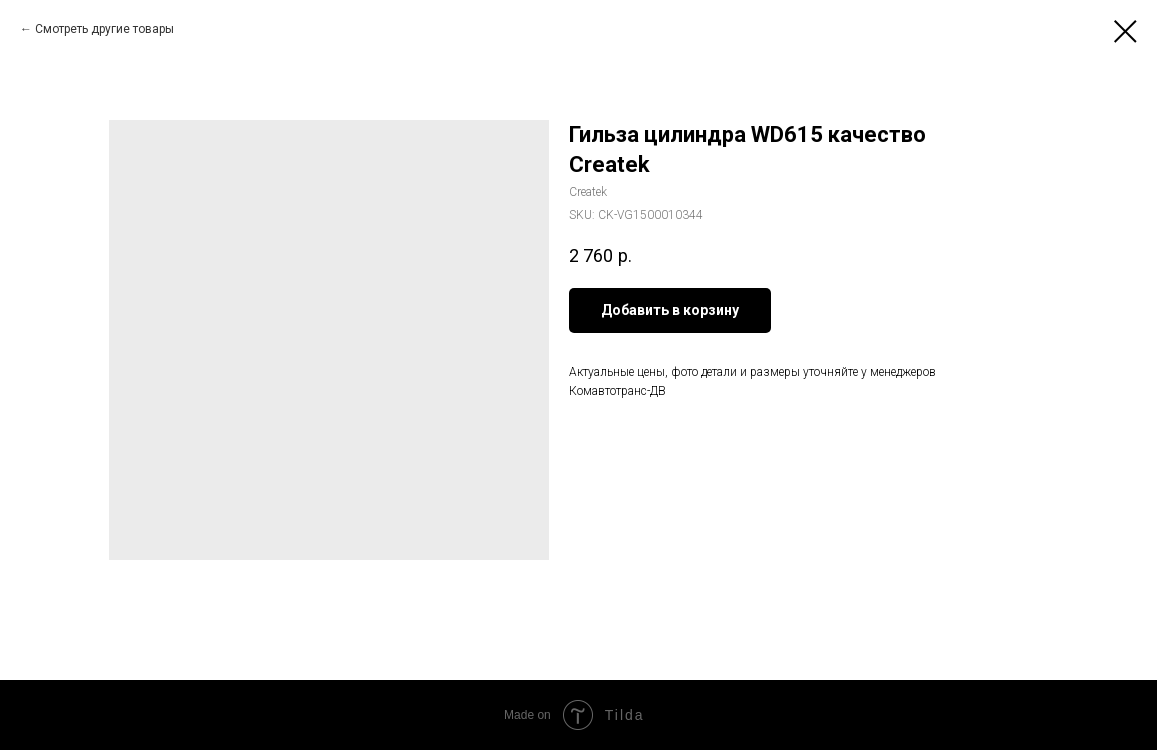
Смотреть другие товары (104, 29)
